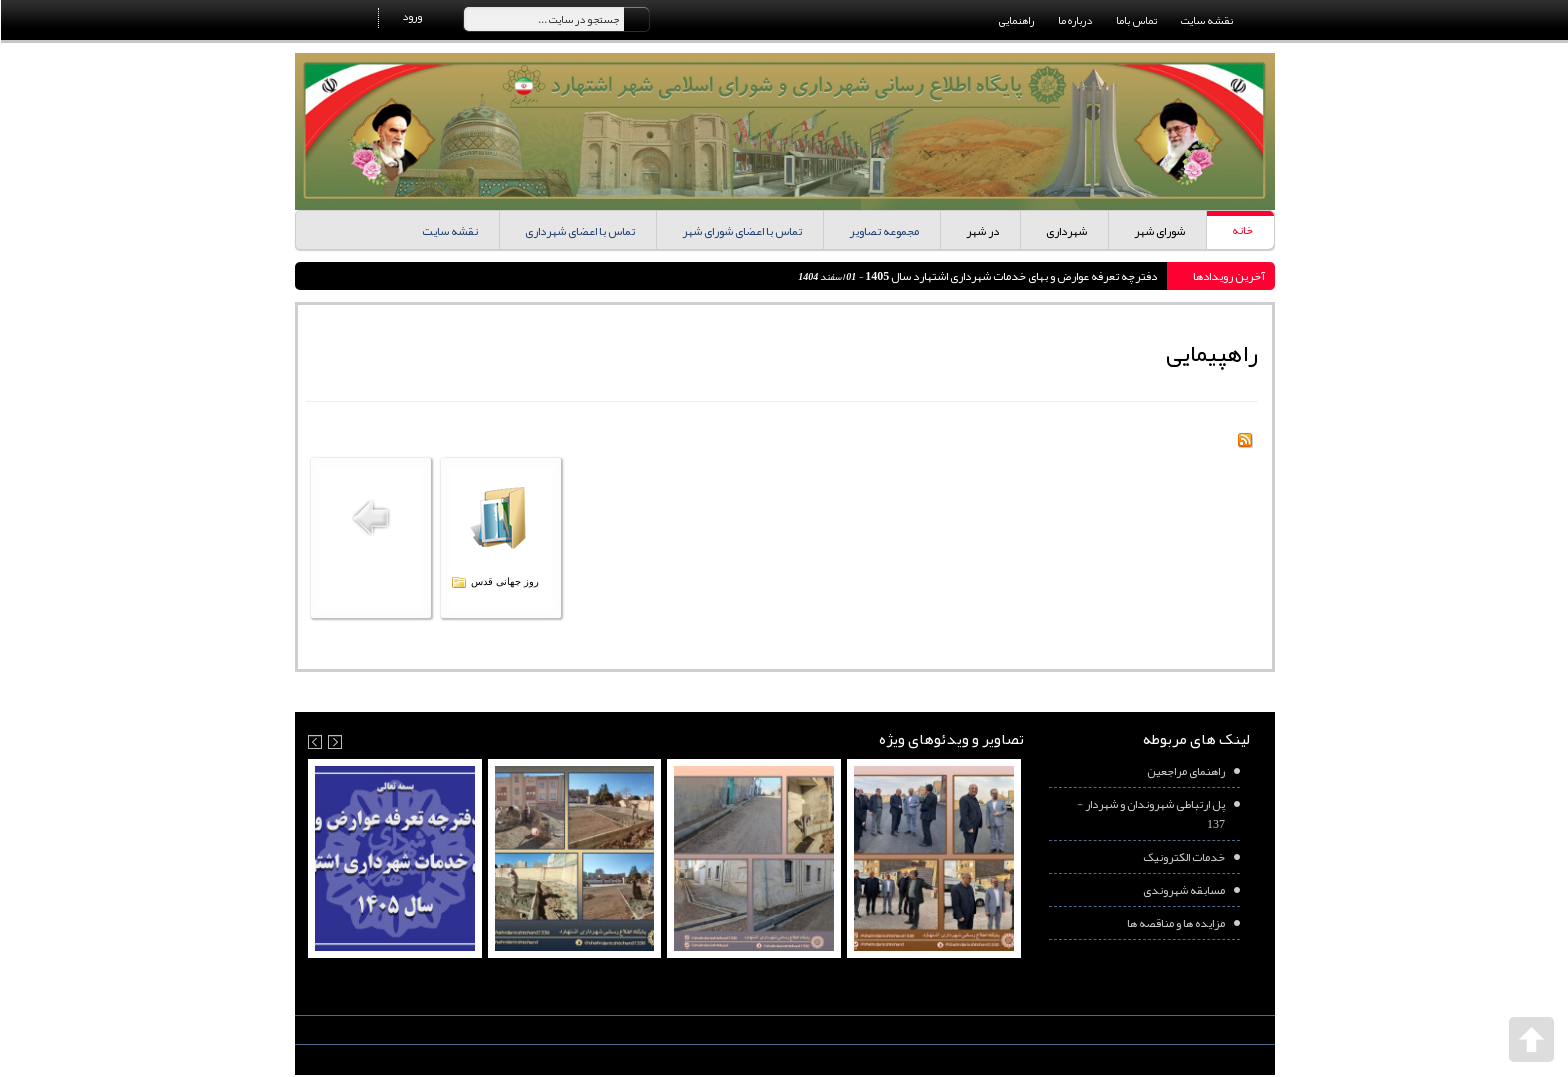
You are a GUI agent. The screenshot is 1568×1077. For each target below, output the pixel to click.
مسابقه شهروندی (1183, 890)
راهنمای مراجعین (1185, 771)
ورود (411, 16)
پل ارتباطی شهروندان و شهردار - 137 (1150, 814)
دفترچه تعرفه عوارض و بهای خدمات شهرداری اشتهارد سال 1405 (1009, 276)
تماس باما (1135, 20)
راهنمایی (1015, 20)
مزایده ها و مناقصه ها (1175, 923)
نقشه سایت (1206, 20)
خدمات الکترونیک (1183, 857)
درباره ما (1074, 20)
